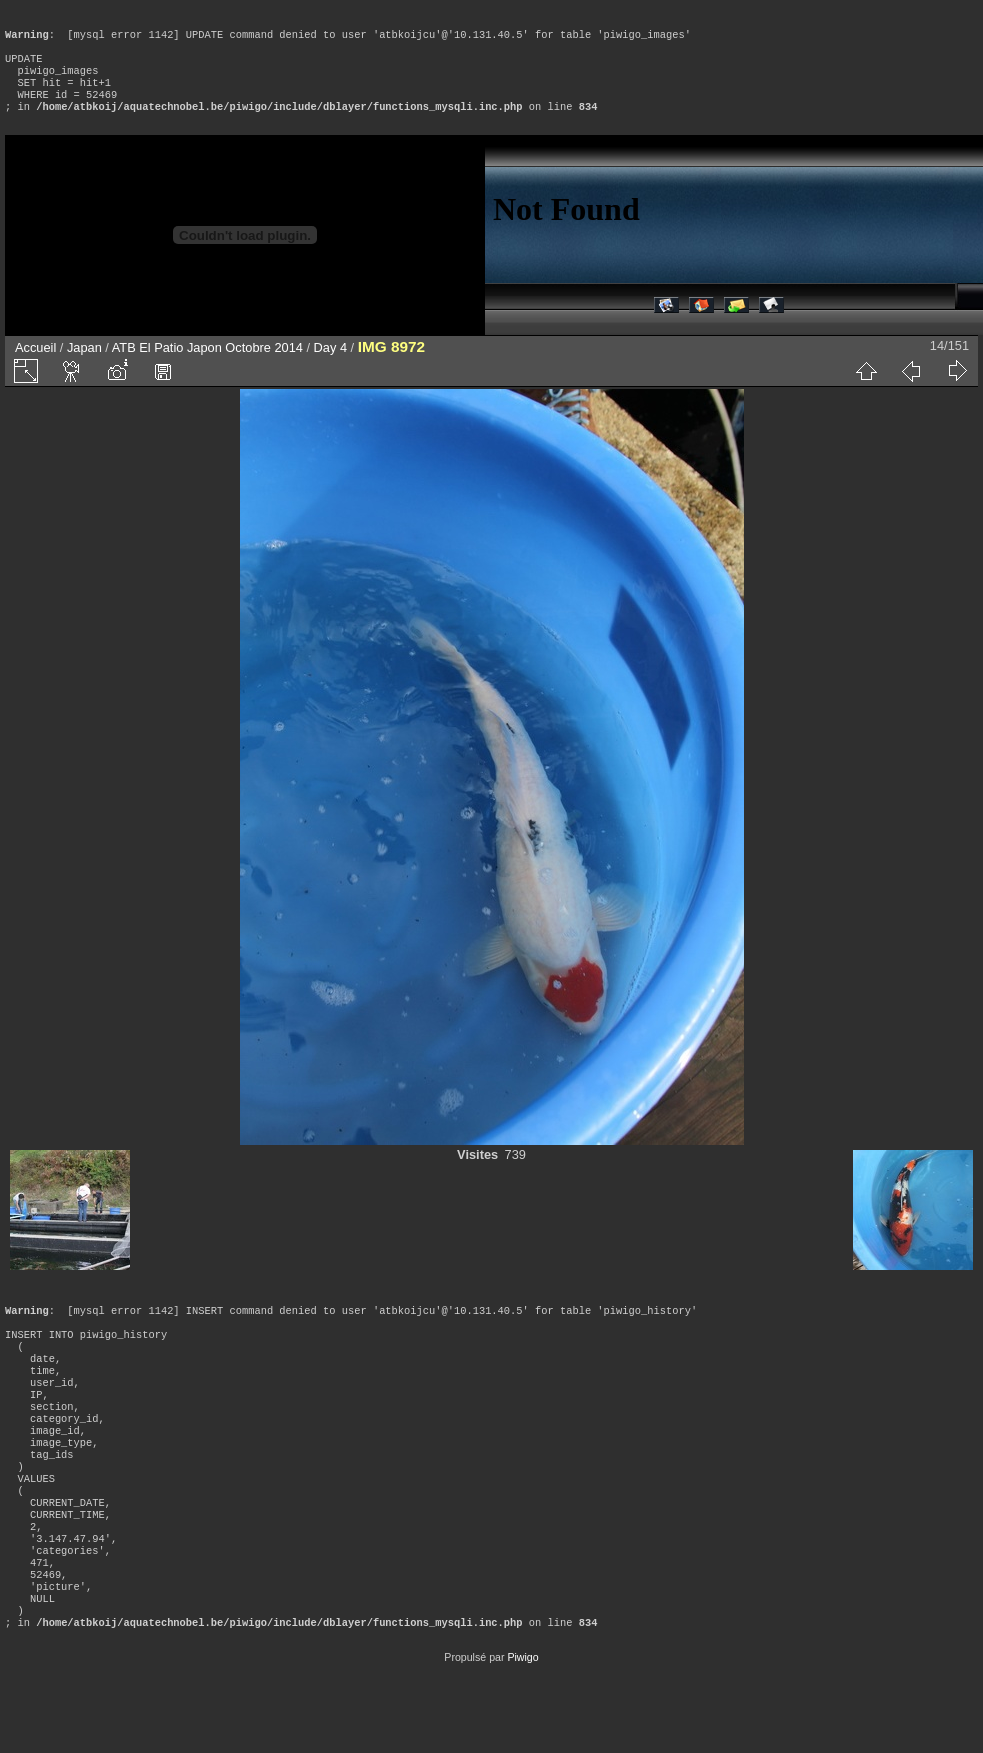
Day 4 (330, 367)
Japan (84, 367)
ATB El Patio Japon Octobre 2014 (207, 367)
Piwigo (522, 1737)
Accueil (35, 367)
